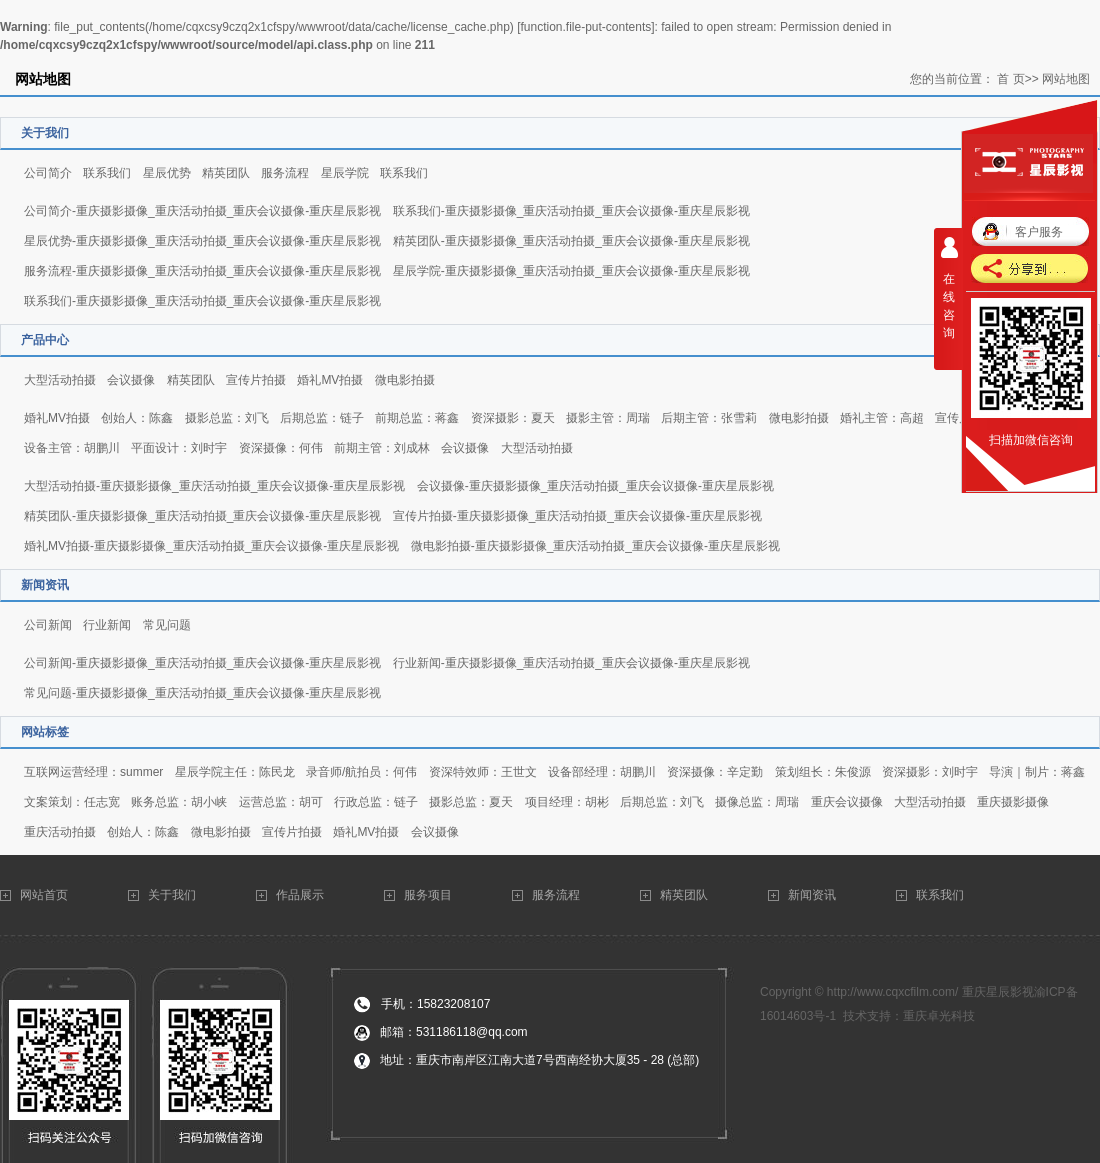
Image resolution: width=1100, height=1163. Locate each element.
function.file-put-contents (585, 27)
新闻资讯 (812, 895)
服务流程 (285, 173)
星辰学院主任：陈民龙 (235, 772)
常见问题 (167, 625)
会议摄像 (131, 380)
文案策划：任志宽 (72, 802)
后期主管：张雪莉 (709, 418)
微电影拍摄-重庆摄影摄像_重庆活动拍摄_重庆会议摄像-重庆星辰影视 (595, 546)
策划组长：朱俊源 (823, 772)
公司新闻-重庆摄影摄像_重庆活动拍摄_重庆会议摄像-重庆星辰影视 (202, 663)
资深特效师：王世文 (483, 772)
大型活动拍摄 (60, 380)
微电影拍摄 (405, 380)
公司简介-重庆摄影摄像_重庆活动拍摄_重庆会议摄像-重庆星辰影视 (202, 211)
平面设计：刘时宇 (179, 448)
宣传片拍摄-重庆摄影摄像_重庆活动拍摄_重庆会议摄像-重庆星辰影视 (577, 516)
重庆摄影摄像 (1013, 802)
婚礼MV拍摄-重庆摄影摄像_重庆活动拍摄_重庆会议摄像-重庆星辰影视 (211, 546)
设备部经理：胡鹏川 (602, 772)
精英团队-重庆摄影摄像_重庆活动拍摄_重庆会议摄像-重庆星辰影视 (571, 241)
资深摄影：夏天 (513, 418)
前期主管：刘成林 (382, 448)
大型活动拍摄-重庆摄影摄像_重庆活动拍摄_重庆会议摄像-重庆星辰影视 (214, 486)
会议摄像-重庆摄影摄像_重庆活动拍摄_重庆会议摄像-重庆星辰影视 (595, 486)
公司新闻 (48, 625)
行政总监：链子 (376, 802)
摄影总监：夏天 (471, 802)
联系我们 (107, 173)
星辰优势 (167, 173)
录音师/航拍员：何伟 (361, 772)
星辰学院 (345, 173)
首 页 (1010, 79)
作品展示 (300, 895)
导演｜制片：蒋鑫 (1037, 772)
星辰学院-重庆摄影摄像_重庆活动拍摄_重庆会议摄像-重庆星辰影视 (571, 271)
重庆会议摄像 (847, 802)
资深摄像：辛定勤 (715, 772)
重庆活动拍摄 (60, 832)
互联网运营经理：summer (93, 772)
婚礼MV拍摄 (330, 380)
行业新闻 (107, 625)
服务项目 (428, 895)
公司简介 (48, 173)
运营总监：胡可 (281, 802)
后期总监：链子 (322, 418)
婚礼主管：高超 (882, 418)
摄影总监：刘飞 (227, 418)
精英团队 (226, 173)
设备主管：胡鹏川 (72, 448)
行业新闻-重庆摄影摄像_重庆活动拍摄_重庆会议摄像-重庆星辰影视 (571, 663)
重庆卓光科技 (939, 1016)
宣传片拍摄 (256, 380)
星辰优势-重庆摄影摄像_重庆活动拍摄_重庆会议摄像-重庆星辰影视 (202, 241)
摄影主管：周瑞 (608, 418)
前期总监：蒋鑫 (417, 418)
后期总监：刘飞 (662, 802)
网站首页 (45, 895)
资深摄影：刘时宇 (930, 772)
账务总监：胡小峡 (179, 802)
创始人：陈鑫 (137, 418)
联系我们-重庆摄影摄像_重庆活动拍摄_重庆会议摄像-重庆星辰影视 (571, 211)
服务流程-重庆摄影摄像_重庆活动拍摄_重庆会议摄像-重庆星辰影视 (202, 271)
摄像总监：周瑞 (757, 802)
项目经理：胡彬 (567, 802)
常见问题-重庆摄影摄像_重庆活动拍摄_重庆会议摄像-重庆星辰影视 (202, 693)
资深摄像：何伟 (281, 448)
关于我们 (173, 895)
